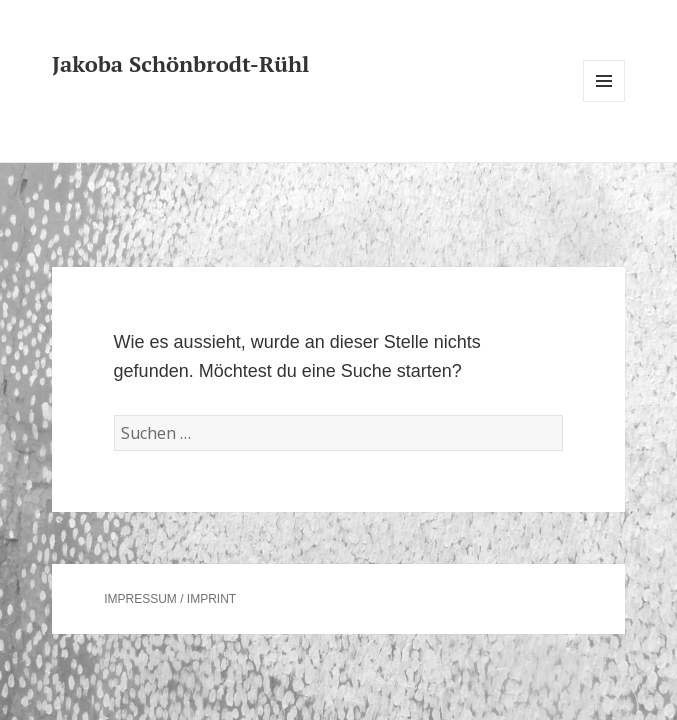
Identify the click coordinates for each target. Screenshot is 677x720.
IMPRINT (211, 599)
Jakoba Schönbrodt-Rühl (180, 63)
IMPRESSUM (140, 599)
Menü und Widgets (604, 101)
